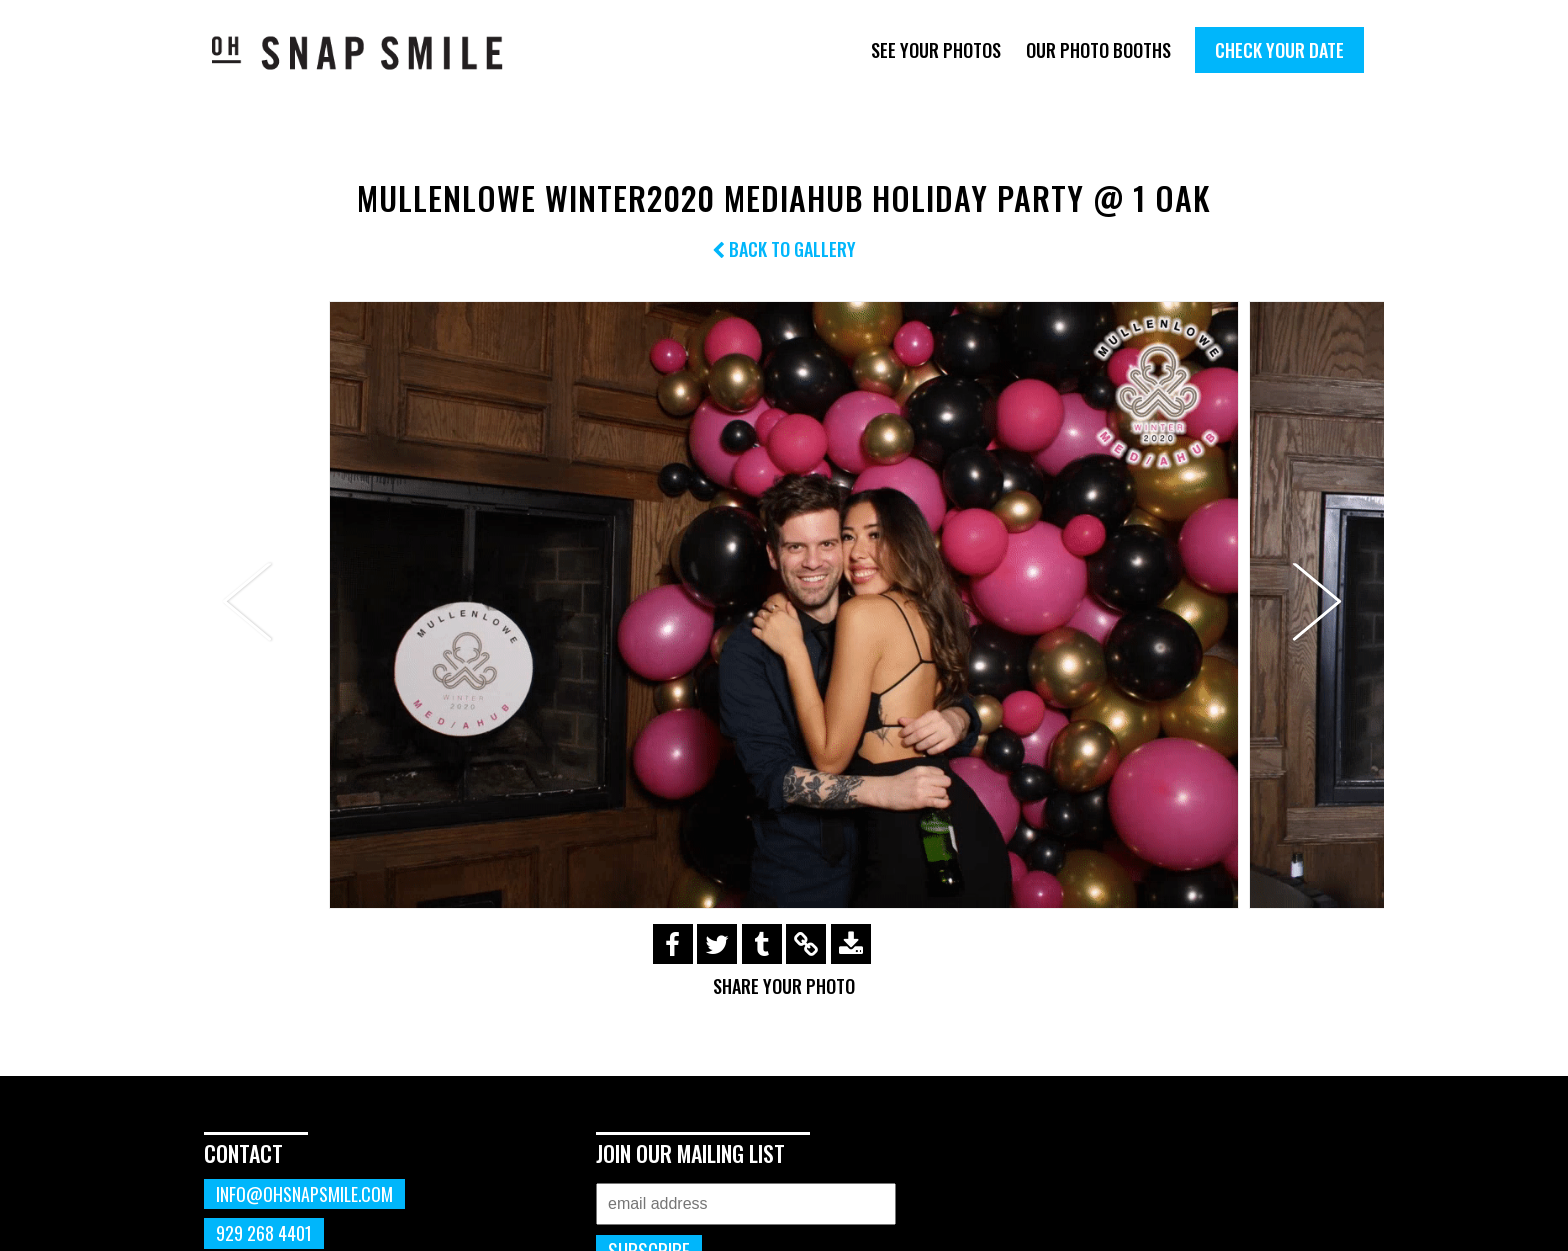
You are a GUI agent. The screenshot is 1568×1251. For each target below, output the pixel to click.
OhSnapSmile (371, 52)
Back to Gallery (784, 249)
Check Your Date (1279, 50)
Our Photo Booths (1098, 50)
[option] (784, 604)
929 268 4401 (264, 1233)
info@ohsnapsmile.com (304, 1194)
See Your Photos (936, 50)
